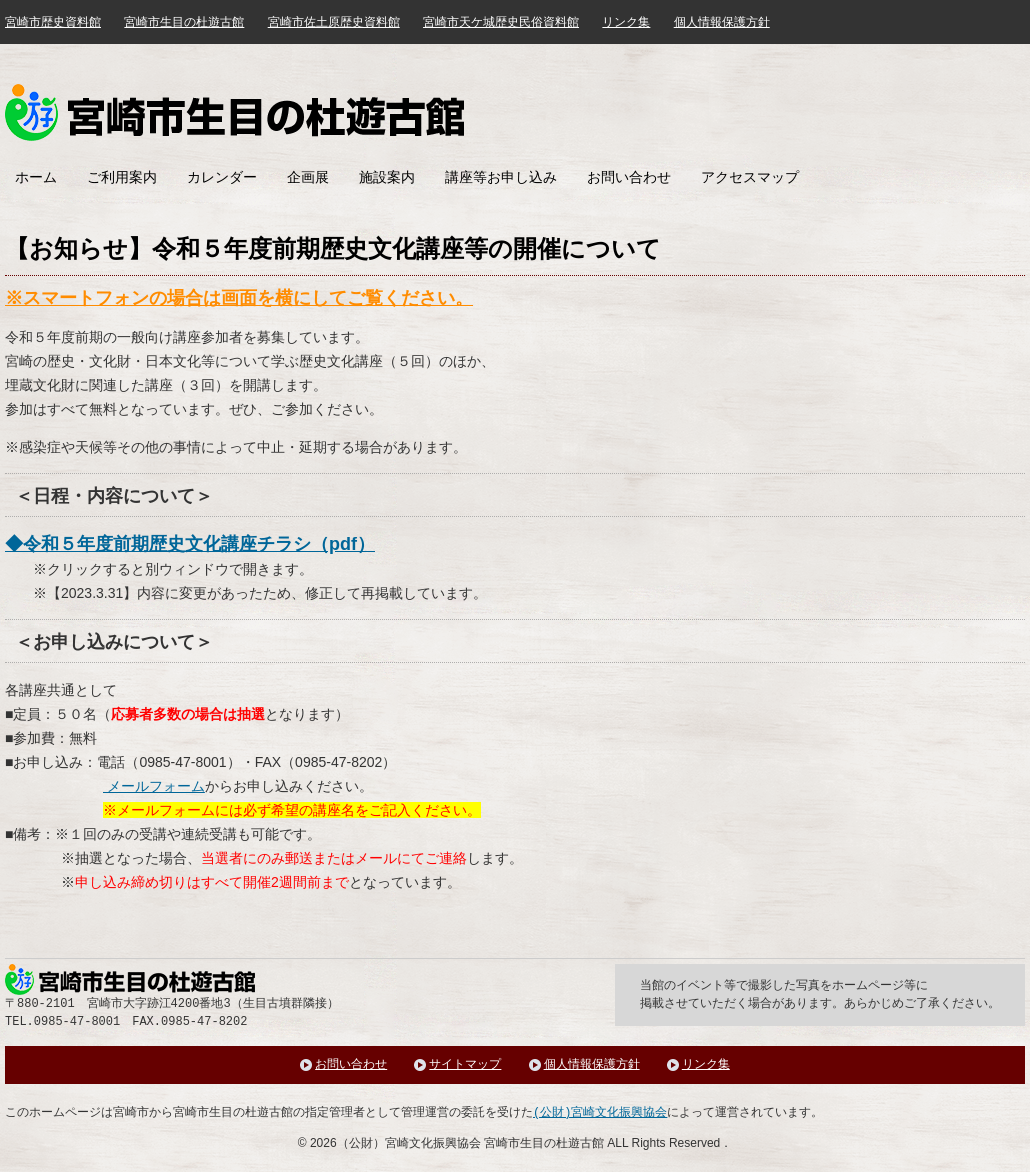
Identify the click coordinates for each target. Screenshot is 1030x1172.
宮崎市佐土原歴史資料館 (334, 22)
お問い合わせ (629, 177)
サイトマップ (465, 1064)
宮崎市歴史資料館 (53, 22)
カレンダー (222, 177)
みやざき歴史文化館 (234, 112)
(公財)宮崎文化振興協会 (600, 1112)
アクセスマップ (750, 177)
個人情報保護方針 (722, 22)
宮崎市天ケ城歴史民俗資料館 (501, 22)
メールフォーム (154, 786)
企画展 (308, 177)
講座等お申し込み (501, 177)
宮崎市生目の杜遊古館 (184, 22)
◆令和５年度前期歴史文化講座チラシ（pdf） (190, 544)
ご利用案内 (122, 177)
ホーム (36, 177)
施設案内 (387, 177)
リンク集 (626, 22)
